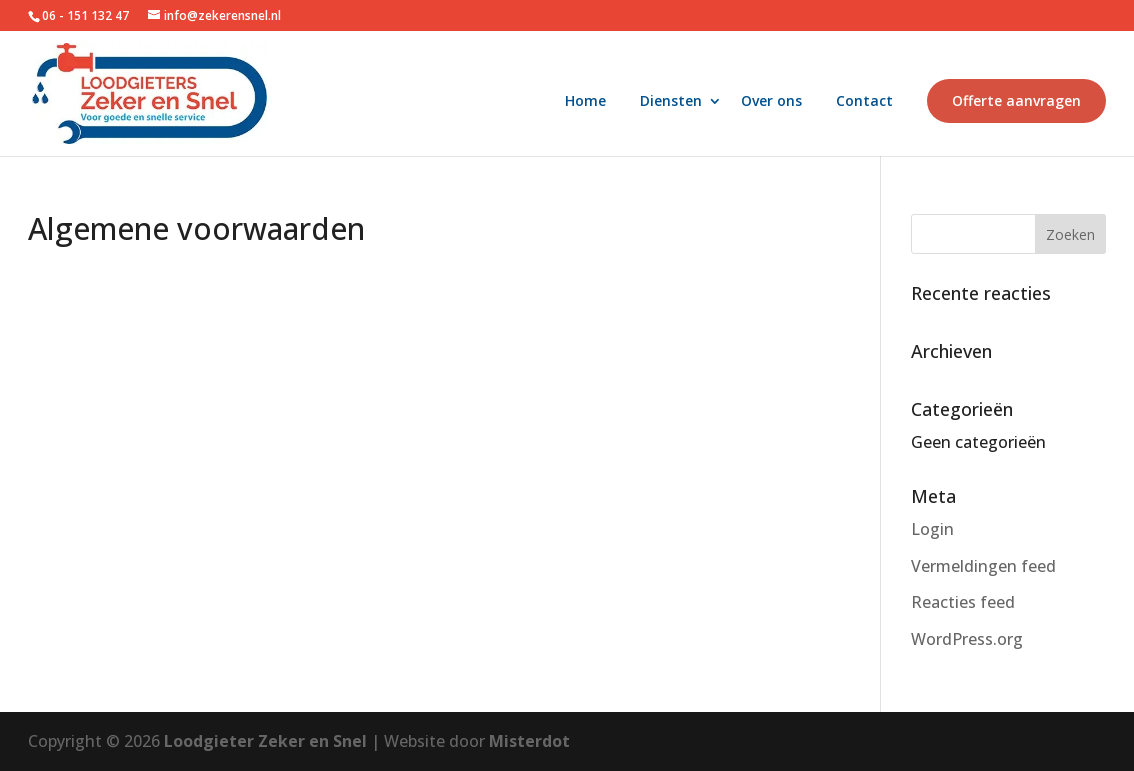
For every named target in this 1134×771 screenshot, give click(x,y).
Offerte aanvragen (1016, 100)
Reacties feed (963, 602)
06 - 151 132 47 (87, 15)
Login (932, 529)
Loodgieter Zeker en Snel (267, 741)
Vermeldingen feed (983, 566)
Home (585, 102)
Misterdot (529, 741)
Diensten (671, 102)
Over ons (771, 102)
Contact (864, 102)
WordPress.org (967, 639)
